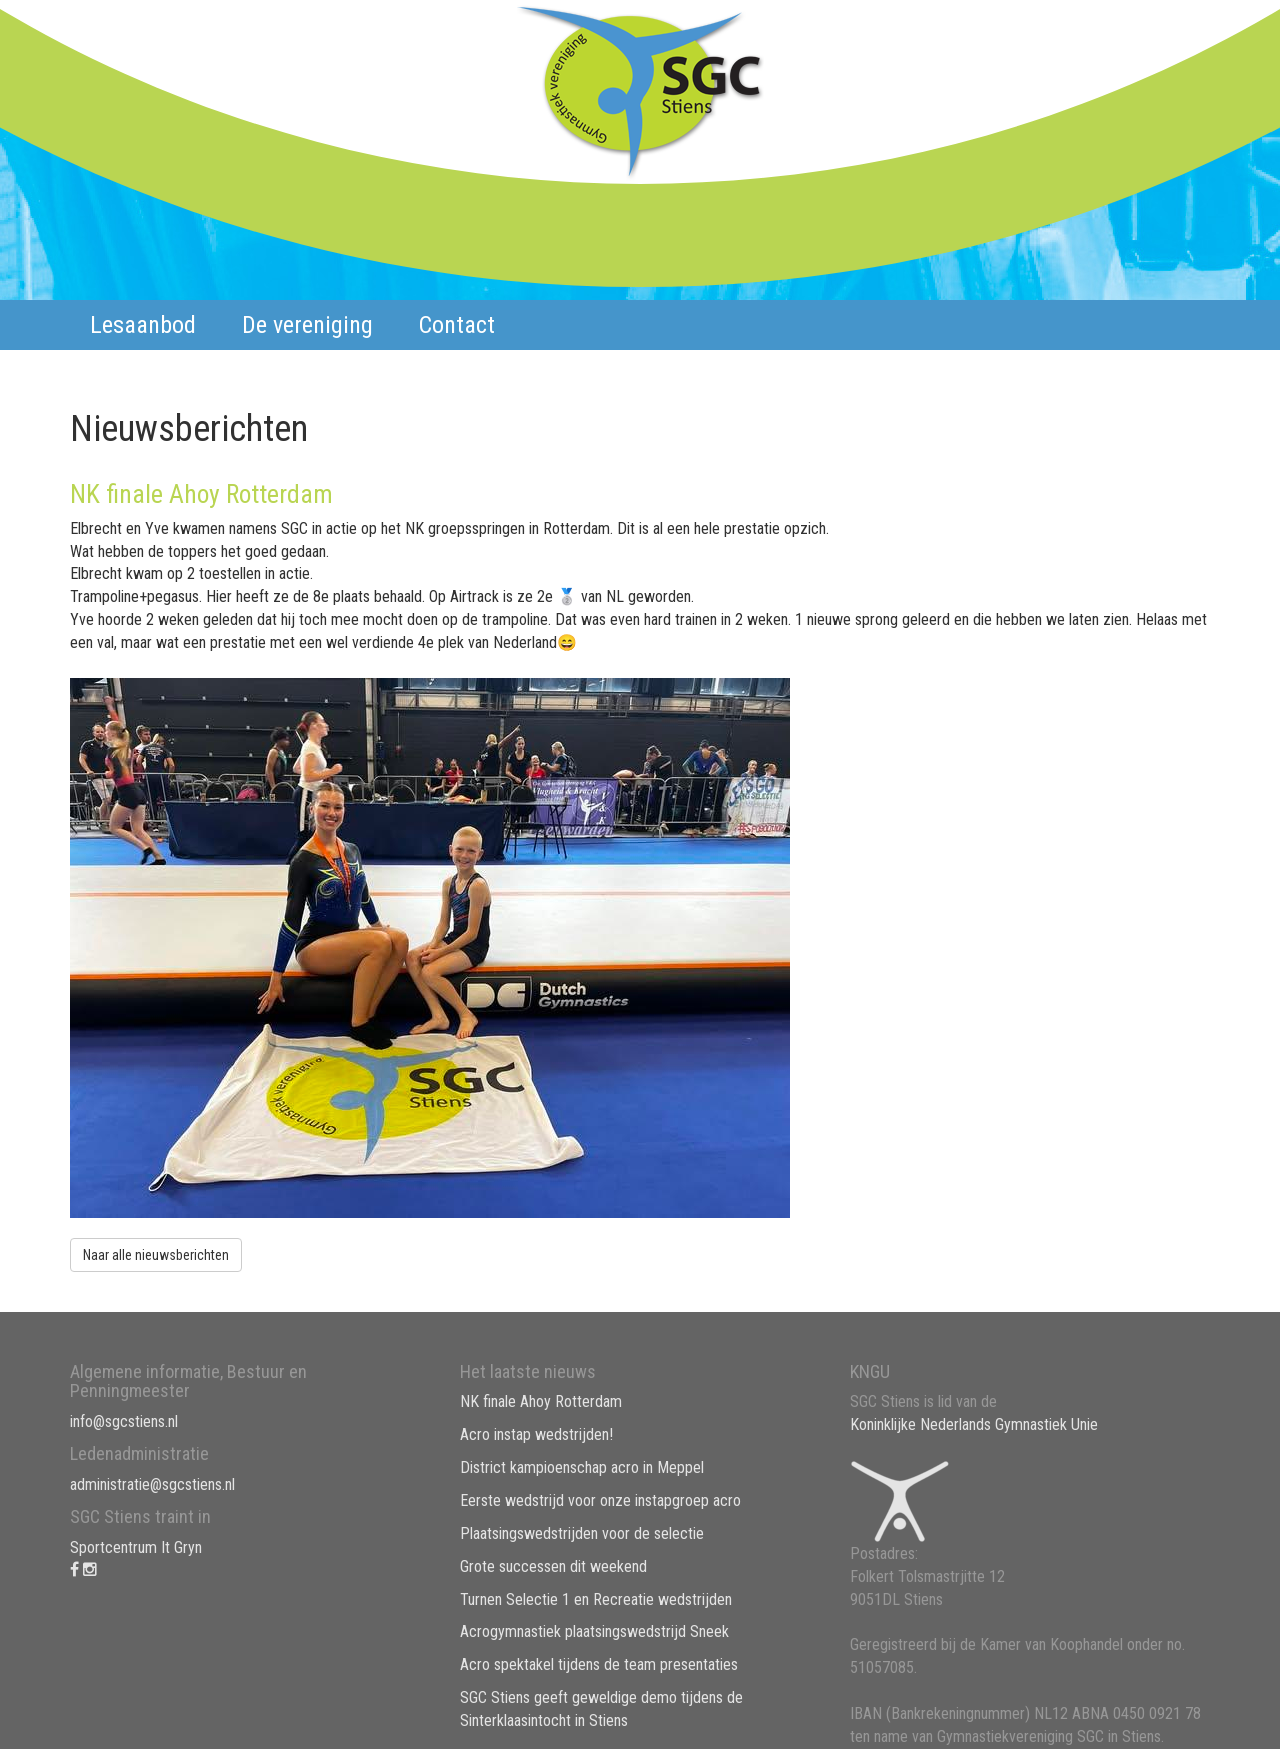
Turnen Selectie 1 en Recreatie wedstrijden (596, 1599)
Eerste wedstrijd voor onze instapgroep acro (600, 1500)
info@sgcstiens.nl (124, 1421)
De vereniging (307, 325)
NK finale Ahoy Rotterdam (541, 1401)
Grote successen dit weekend (553, 1566)
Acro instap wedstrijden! (536, 1434)
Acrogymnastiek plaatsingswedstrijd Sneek (594, 1631)
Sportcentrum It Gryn (136, 1547)
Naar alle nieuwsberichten (156, 1255)
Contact (457, 325)
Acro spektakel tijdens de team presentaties (599, 1664)
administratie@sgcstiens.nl (152, 1484)
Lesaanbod (143, 325)
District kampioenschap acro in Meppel (582, 1467)
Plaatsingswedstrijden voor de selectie (582, 1533)
